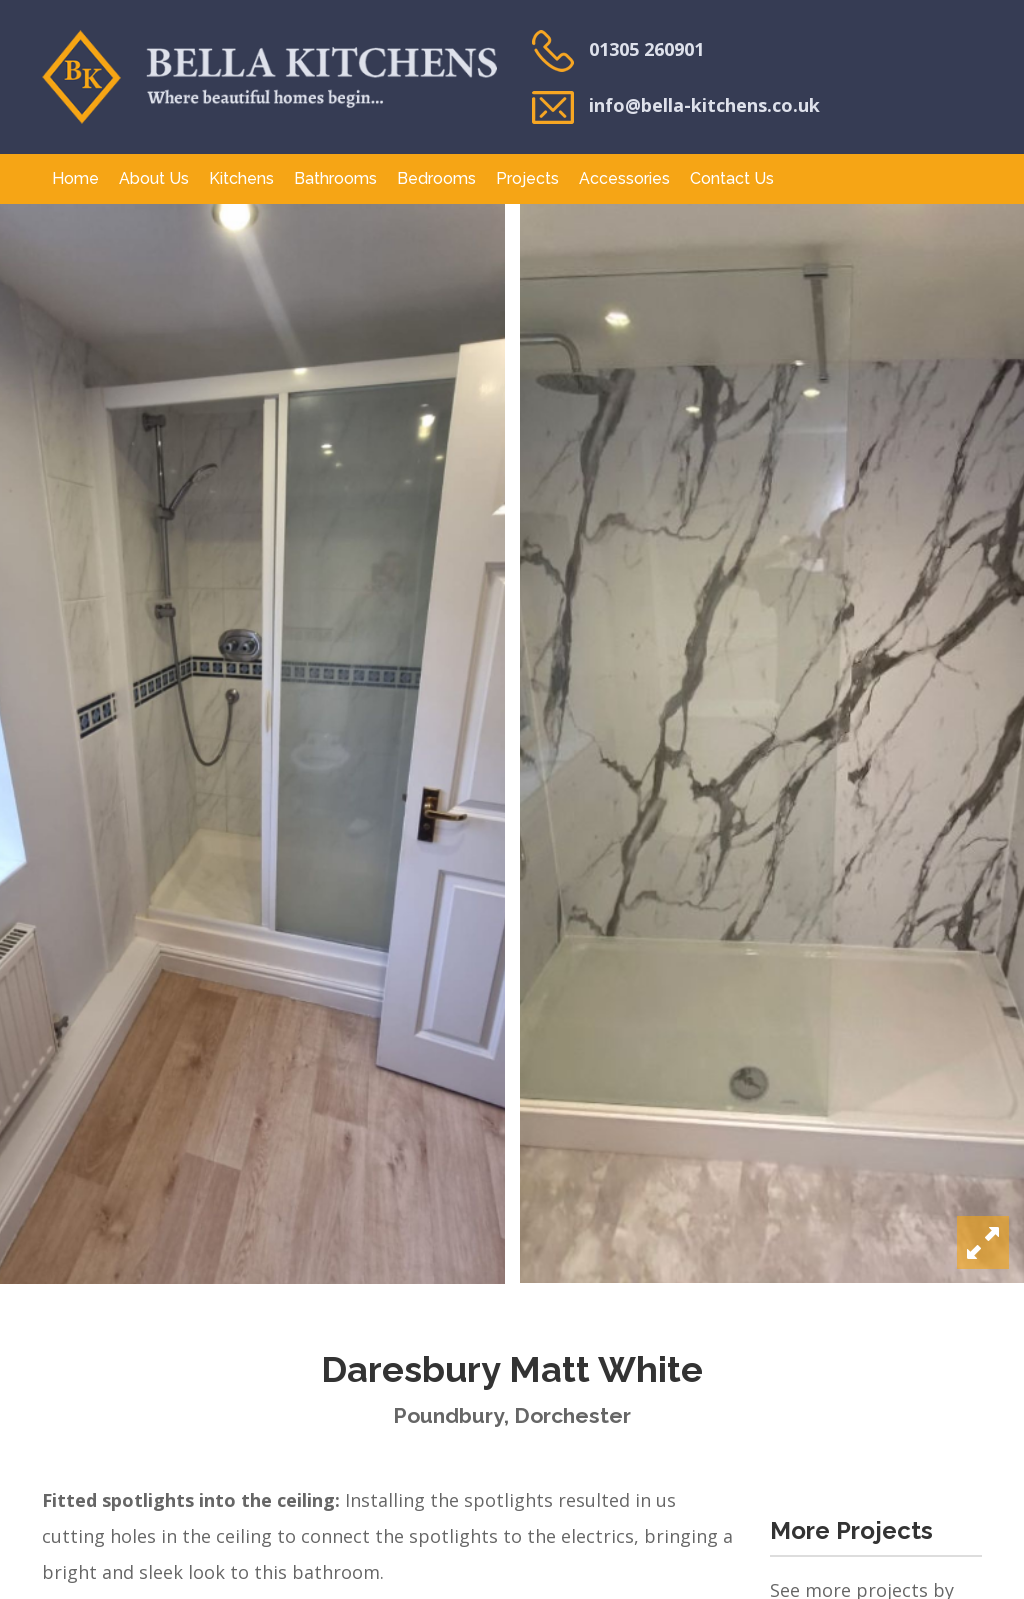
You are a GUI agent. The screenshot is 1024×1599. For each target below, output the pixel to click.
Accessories (624, 178)
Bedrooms (436, 178)
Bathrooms (335, 178)
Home (75, 178)
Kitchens (241, 178)
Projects (527, 178)
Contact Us (732, 178)
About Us (154, 178)
